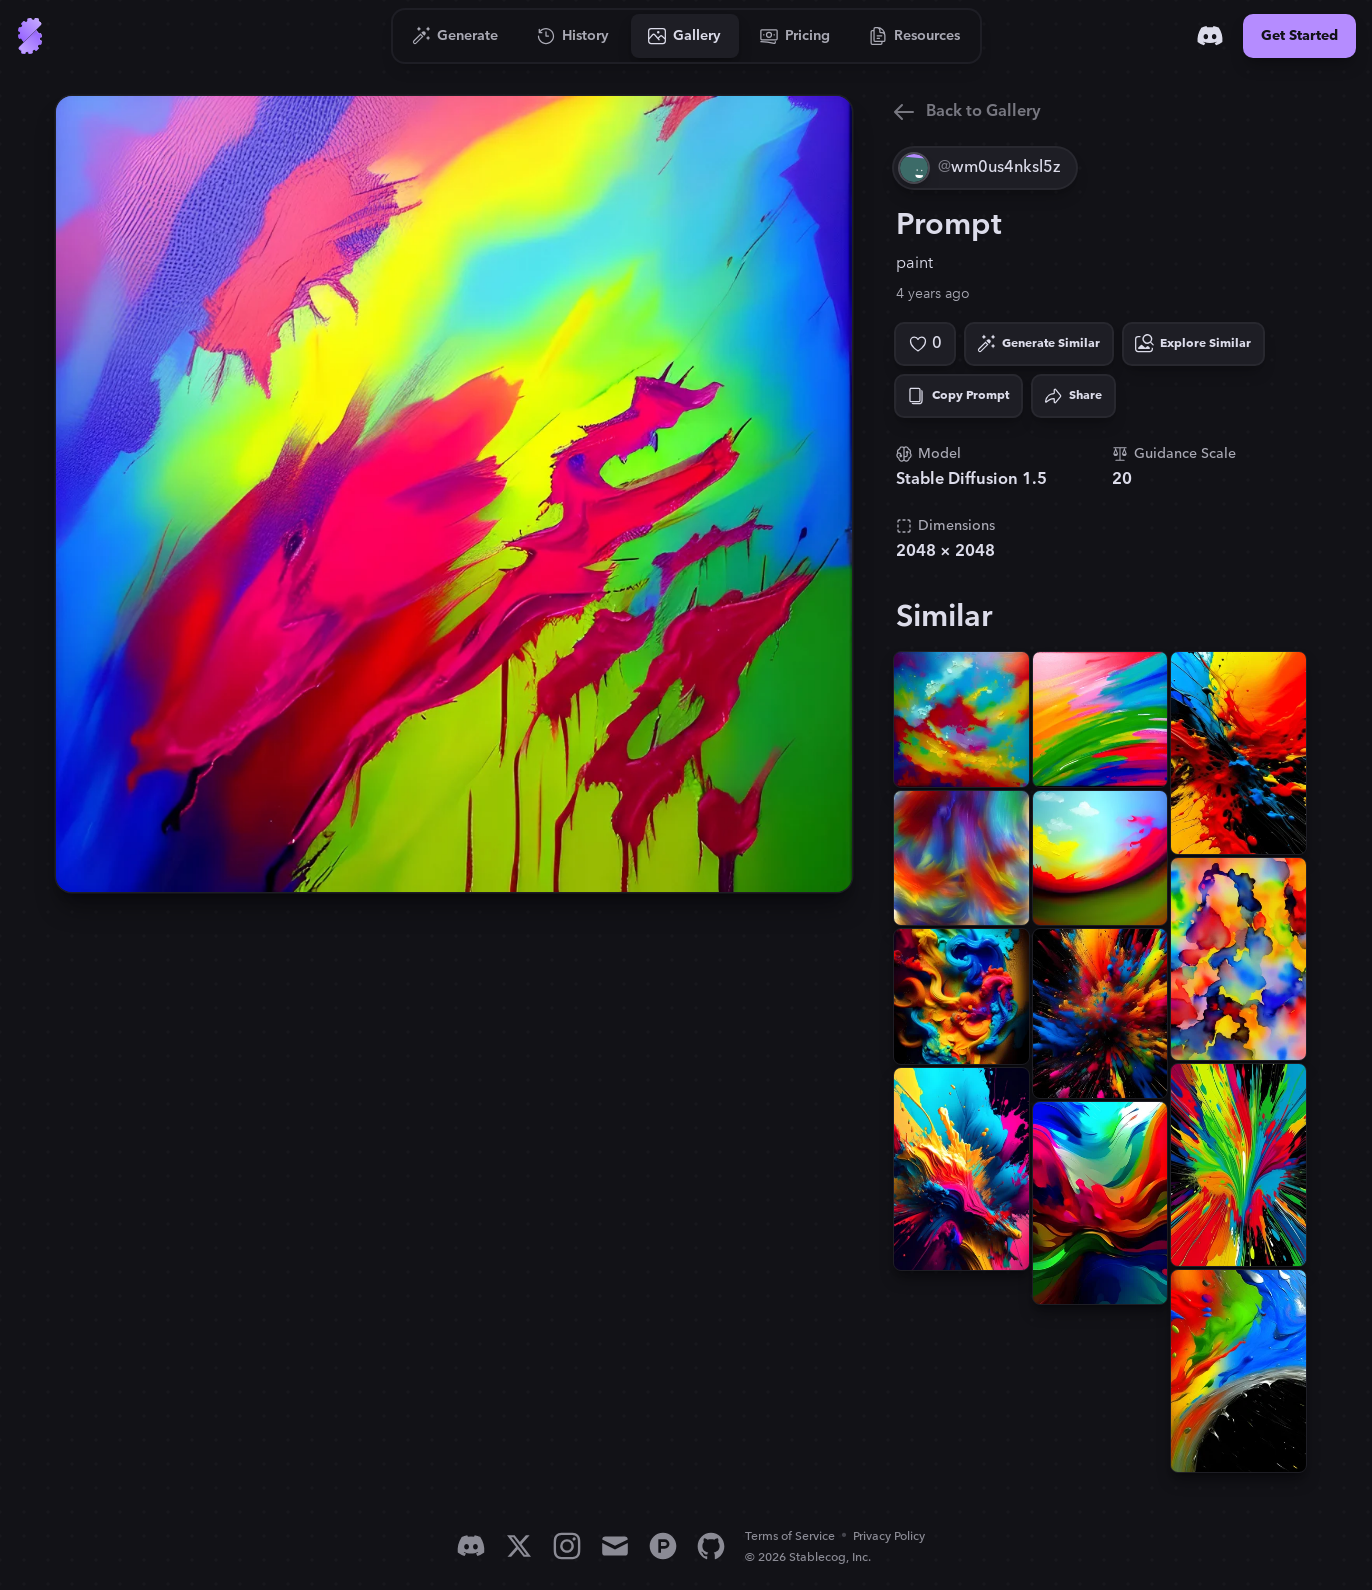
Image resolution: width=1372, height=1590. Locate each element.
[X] (519, 1546)
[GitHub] (711, 1546)
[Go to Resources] (915, 36)
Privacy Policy (889, 1536)
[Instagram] (567, 1546)
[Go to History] (573, 36)
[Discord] (1210, 36)
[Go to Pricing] (795, 36)
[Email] (615, 1546)
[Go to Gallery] (685, 36)
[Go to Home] (30, 36)
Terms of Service (790, 1536)
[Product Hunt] (663, 1546)
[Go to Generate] (455, 36)
